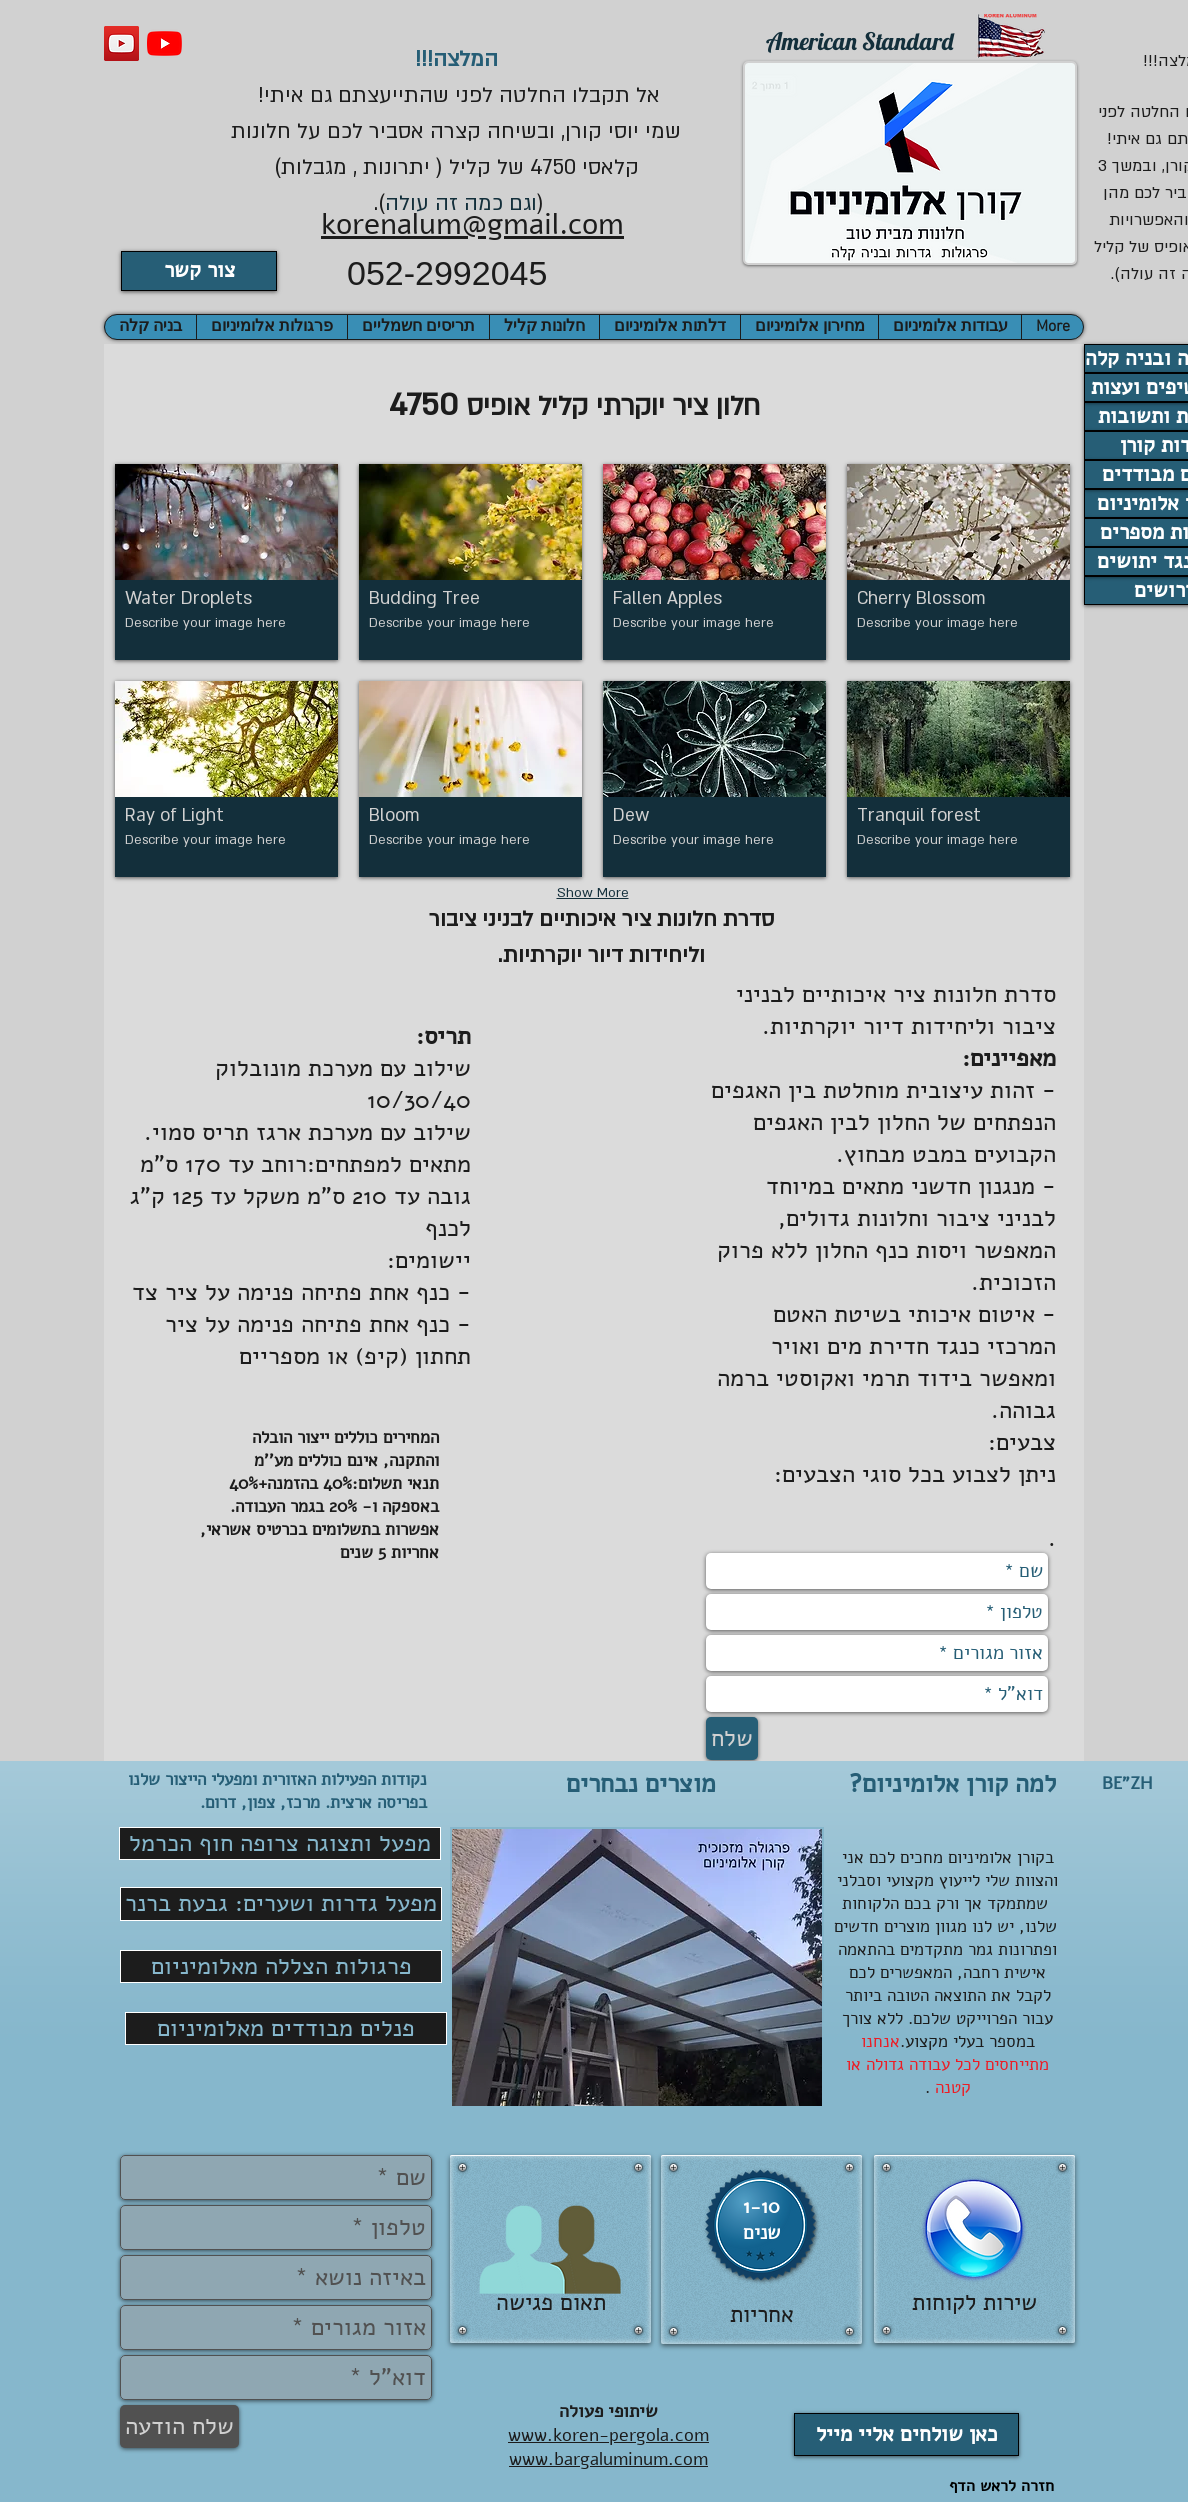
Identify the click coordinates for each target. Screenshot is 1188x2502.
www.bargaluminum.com (608, 2459)
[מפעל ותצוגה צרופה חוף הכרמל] (280, 1843)
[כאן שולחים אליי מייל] (906, 2434)
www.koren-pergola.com (608, 2435)
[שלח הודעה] (179, 2426)
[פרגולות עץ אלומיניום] (164, 43)
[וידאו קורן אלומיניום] (121, 43)
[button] (150, 327)
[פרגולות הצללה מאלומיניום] (281, 1966)
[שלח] (732, 1738)
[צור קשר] (199, 271)
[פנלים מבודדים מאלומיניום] (286, 2028)
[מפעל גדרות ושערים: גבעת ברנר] (281, 1904)
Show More (593, 893)
